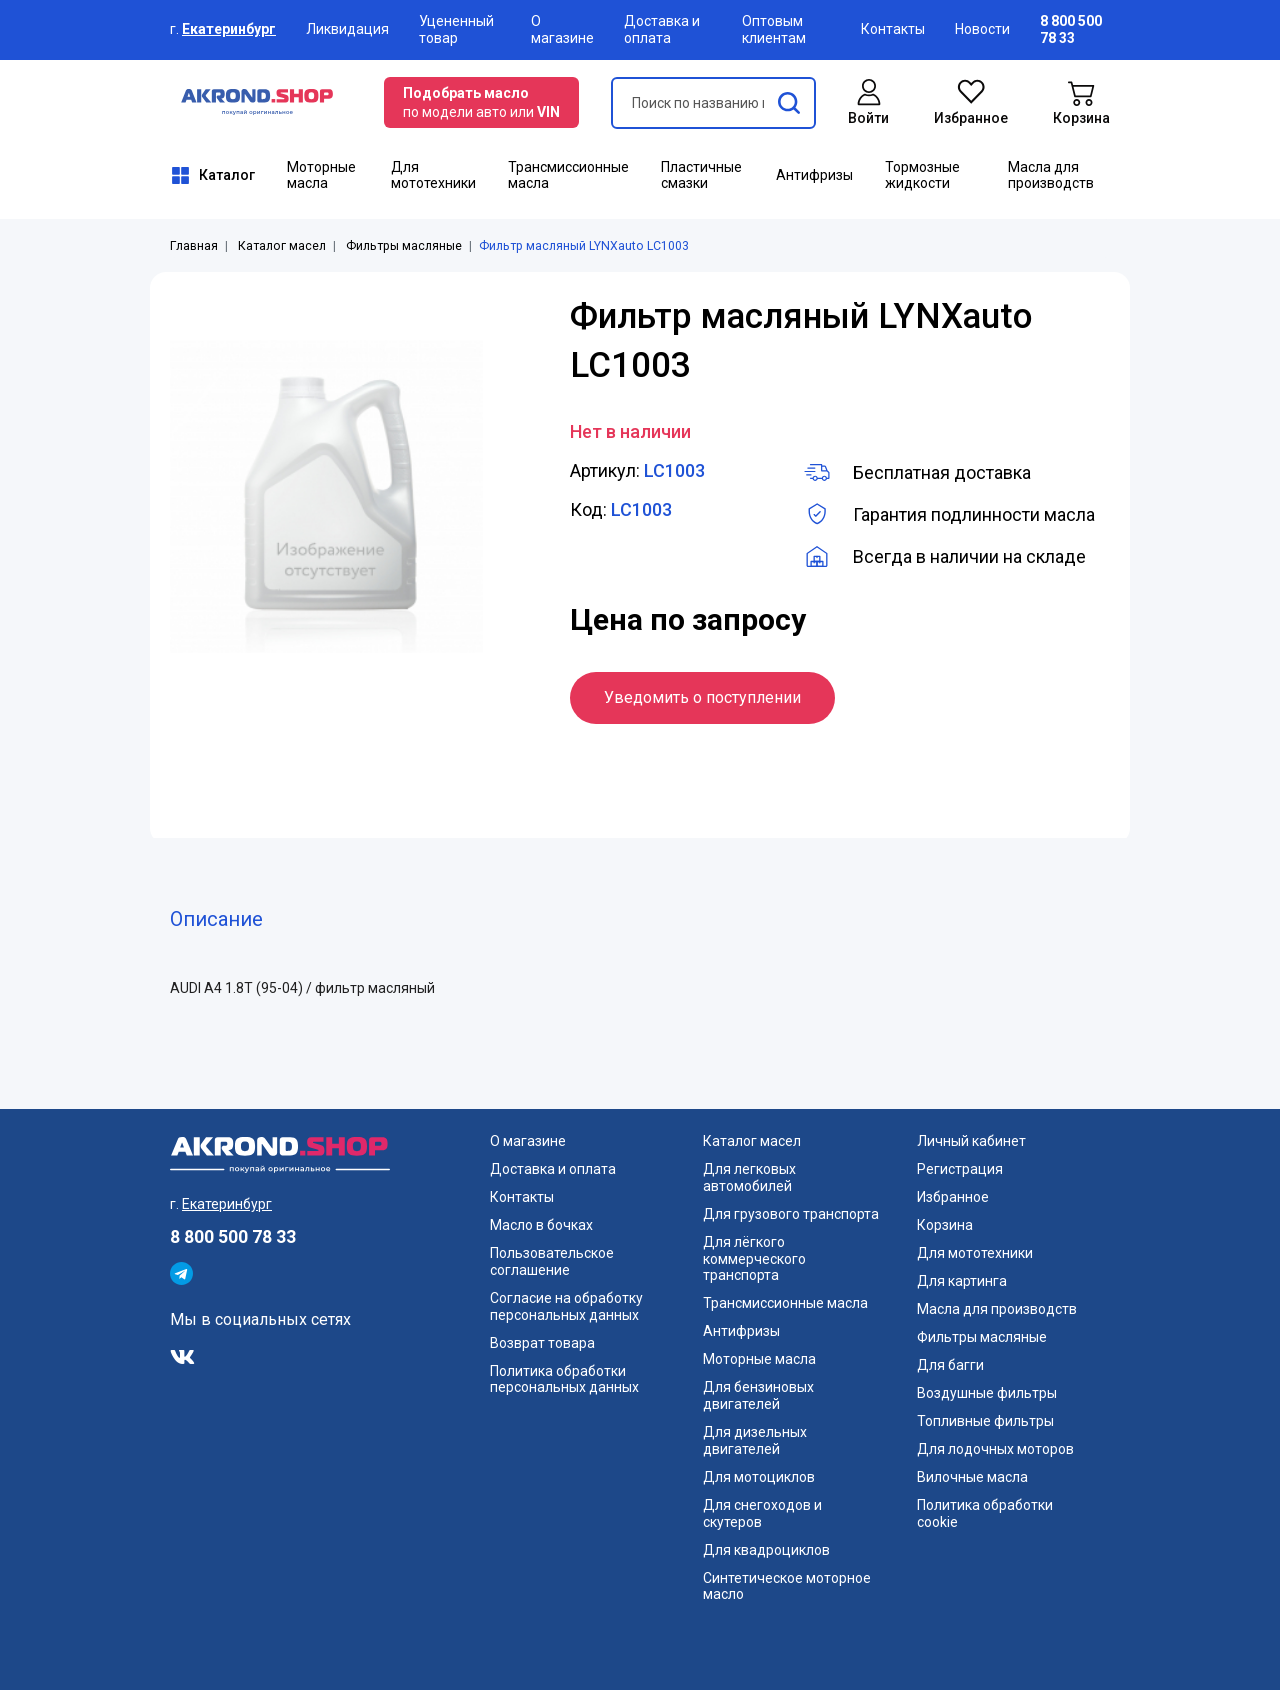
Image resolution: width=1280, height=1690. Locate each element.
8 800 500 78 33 (233, 1237)
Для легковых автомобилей (749, 1177)
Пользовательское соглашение (552, 1261)
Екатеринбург (229, 29)
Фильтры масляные (404, 246)
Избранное (953, 1197)
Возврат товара (542, 1343)
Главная (194, 246)
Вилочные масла (972, 1477)
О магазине (562, 29)
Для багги (950, 1365)
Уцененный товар (456, 29)
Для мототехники (433, 175)
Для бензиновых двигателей (758, 1395)
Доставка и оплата (662, 29)
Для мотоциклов (759, 1477)
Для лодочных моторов (995, 1449)
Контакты (893, 29)
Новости (982, 29)
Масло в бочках (541, 1225)
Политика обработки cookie (985, 1513)
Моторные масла (321, 175)
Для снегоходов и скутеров (762, 1513)
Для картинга (962, 1281)
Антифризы (814, 175)
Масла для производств (1051, 175)
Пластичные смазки (701, 175)
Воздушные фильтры (987, 1393)
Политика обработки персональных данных (564, 1379)
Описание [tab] (216, 919)
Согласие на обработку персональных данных (566, 1306)
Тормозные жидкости (922, 175)
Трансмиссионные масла (568, 175)
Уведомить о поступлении (702, 697)
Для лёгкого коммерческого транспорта (754, 1259)
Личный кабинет (971, 1141)
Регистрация (960, 1169)
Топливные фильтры (985, 1421)
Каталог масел (282, 246)
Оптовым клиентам (774, 29)
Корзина (945, 1225)
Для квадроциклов (766, 1550)
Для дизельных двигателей (755, 1440)
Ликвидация (347, 29)
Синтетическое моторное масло (787, 1586)
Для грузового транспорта (791, 1214)
